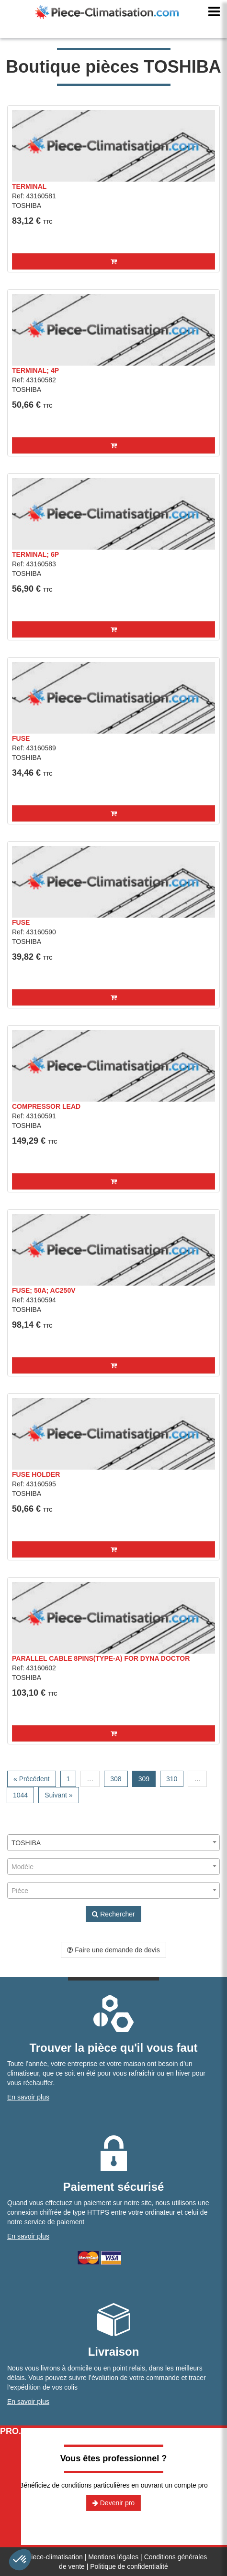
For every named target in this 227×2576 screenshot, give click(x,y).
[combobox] (113, 1842)
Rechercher (113, 1914)
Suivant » (58, 1795)
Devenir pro (113, 2503)
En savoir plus (28, 2097)
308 (115, 1779)
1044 (20, 1795)
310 (171, 1779)
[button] (113, 261)
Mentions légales (113, 2557)
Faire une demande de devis (113, 1950)
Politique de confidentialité (129, 2566)
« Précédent (31, 1779)
